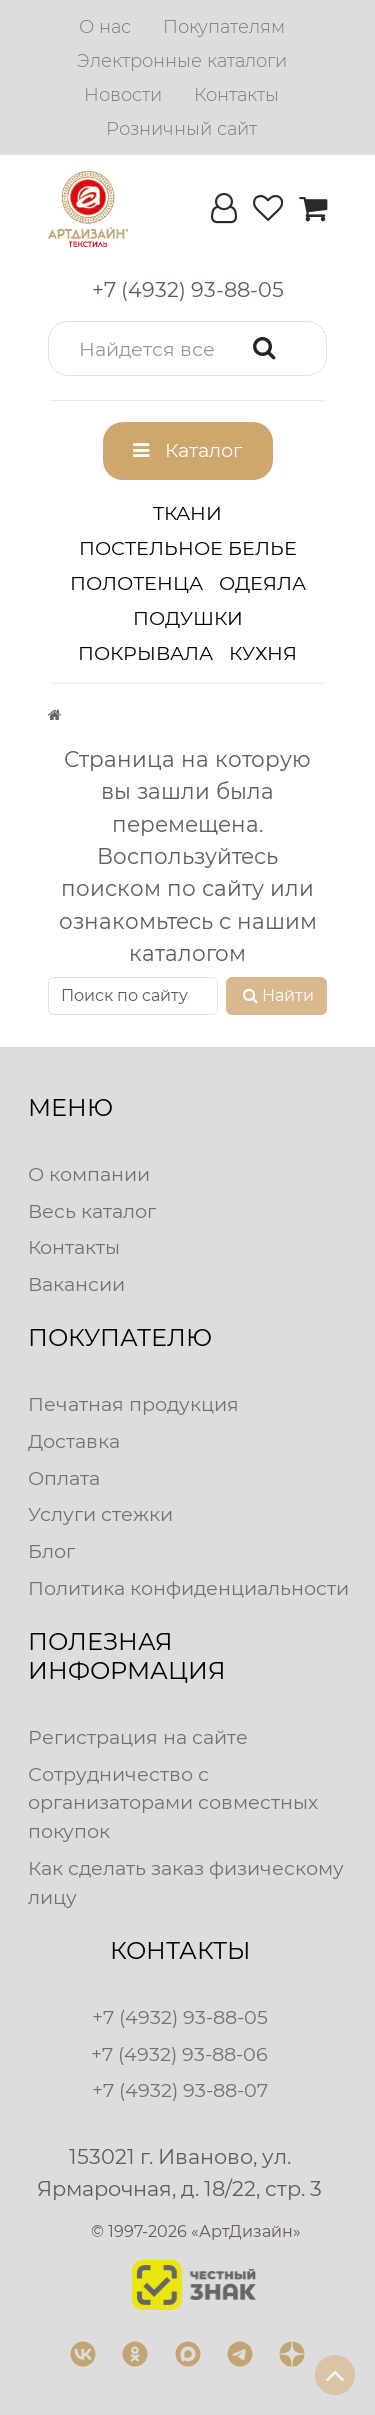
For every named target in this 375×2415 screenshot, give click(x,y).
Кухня (263, 653)
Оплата (64, 1478)
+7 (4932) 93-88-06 (179, 2054)
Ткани (187, 513)
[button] (187, 348)
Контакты (74, 1247)
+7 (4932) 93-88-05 (180, 2017)
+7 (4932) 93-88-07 (180, 2090)
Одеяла (262, 583)
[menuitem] (105, 27)
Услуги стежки (100, 1514)
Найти (276, 995)
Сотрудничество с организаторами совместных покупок (173, 1803)
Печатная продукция (133, 1404)
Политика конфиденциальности (188, 1588)
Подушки (188, 618)
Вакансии (76, 1284)
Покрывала (145, 653)
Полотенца (136, 583)
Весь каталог (92, 1211)
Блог (51, 1551)
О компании (89, 1174)
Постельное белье (188, 548)
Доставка (74, 1441)
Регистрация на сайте (138, 1737)
